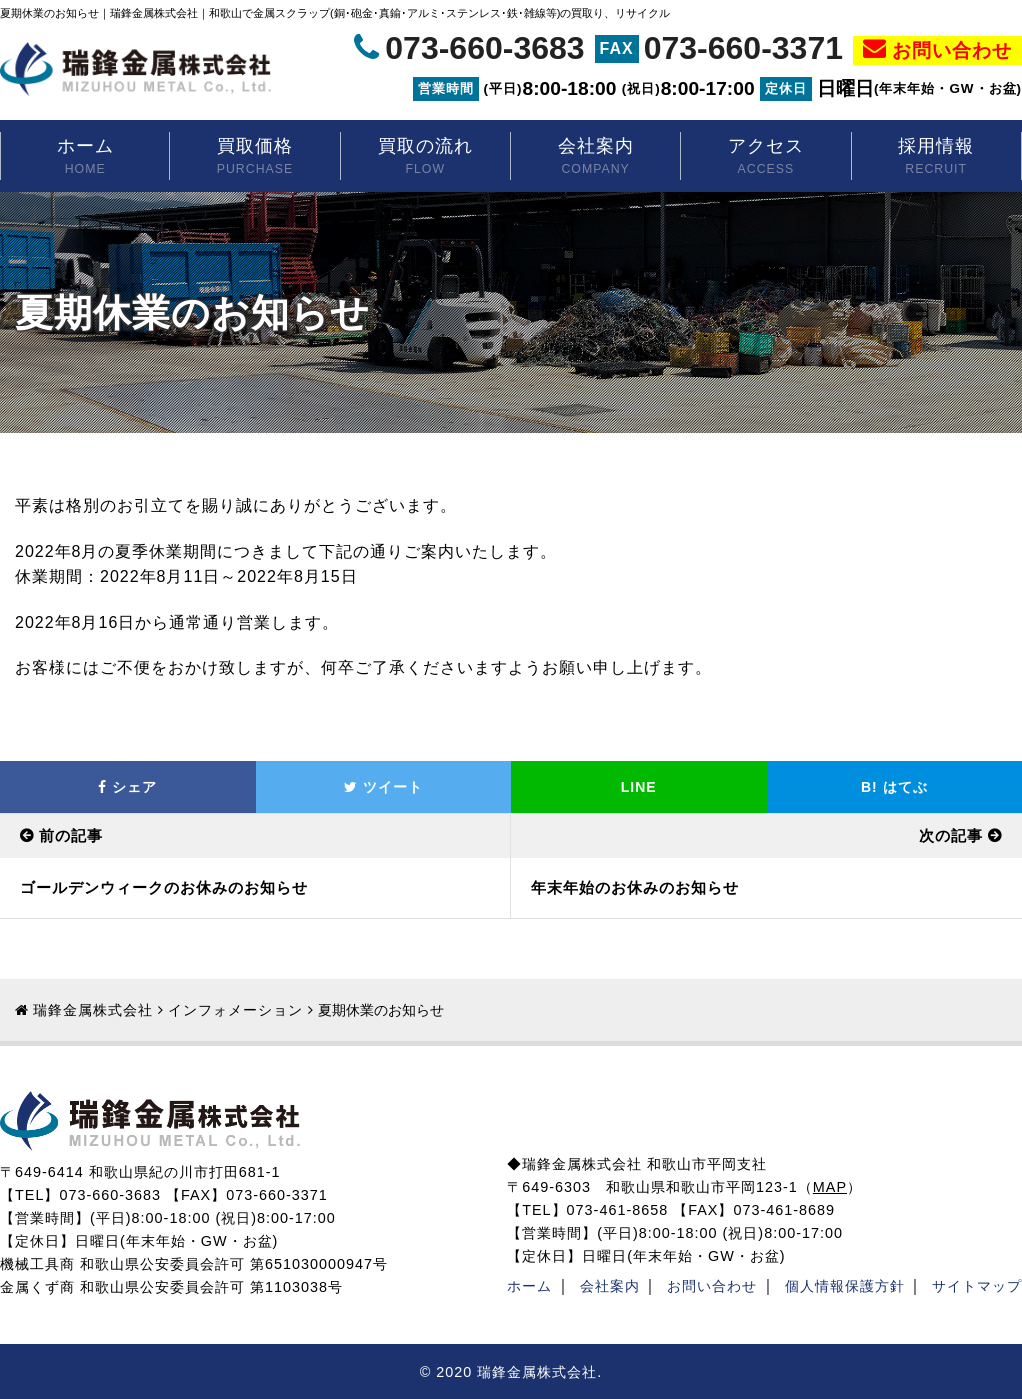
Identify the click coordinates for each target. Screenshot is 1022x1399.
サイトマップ (977, 1286)
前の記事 (71, 835)
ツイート (383, 787)
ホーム (85, 158)
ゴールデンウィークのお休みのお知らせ (164, 887)
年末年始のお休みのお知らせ (635, 887)
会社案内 (595, 158)
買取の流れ (425, 158)
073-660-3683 (484, 48)
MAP (830, 1187)
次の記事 (951, 835)
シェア (127, 787)
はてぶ (894, 787)
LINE (639, 787)
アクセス (765, 158)
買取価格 (254, 158)
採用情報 (936, 158)
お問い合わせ (952, 49)
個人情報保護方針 (845, 1286)
